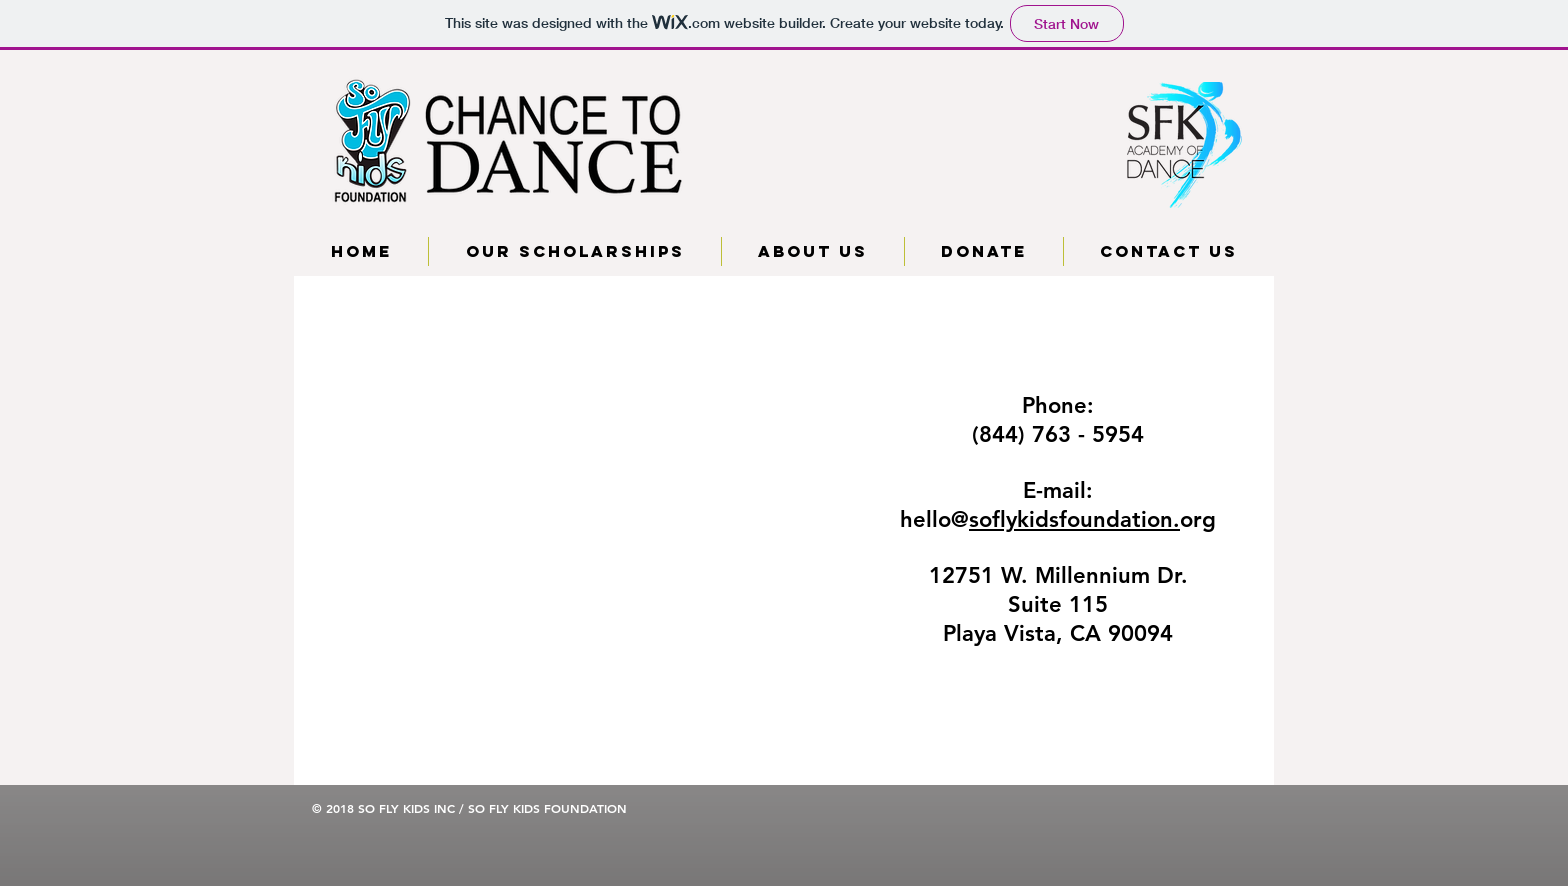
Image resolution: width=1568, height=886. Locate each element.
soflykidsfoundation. (1074, 519)
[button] (575, 251)
